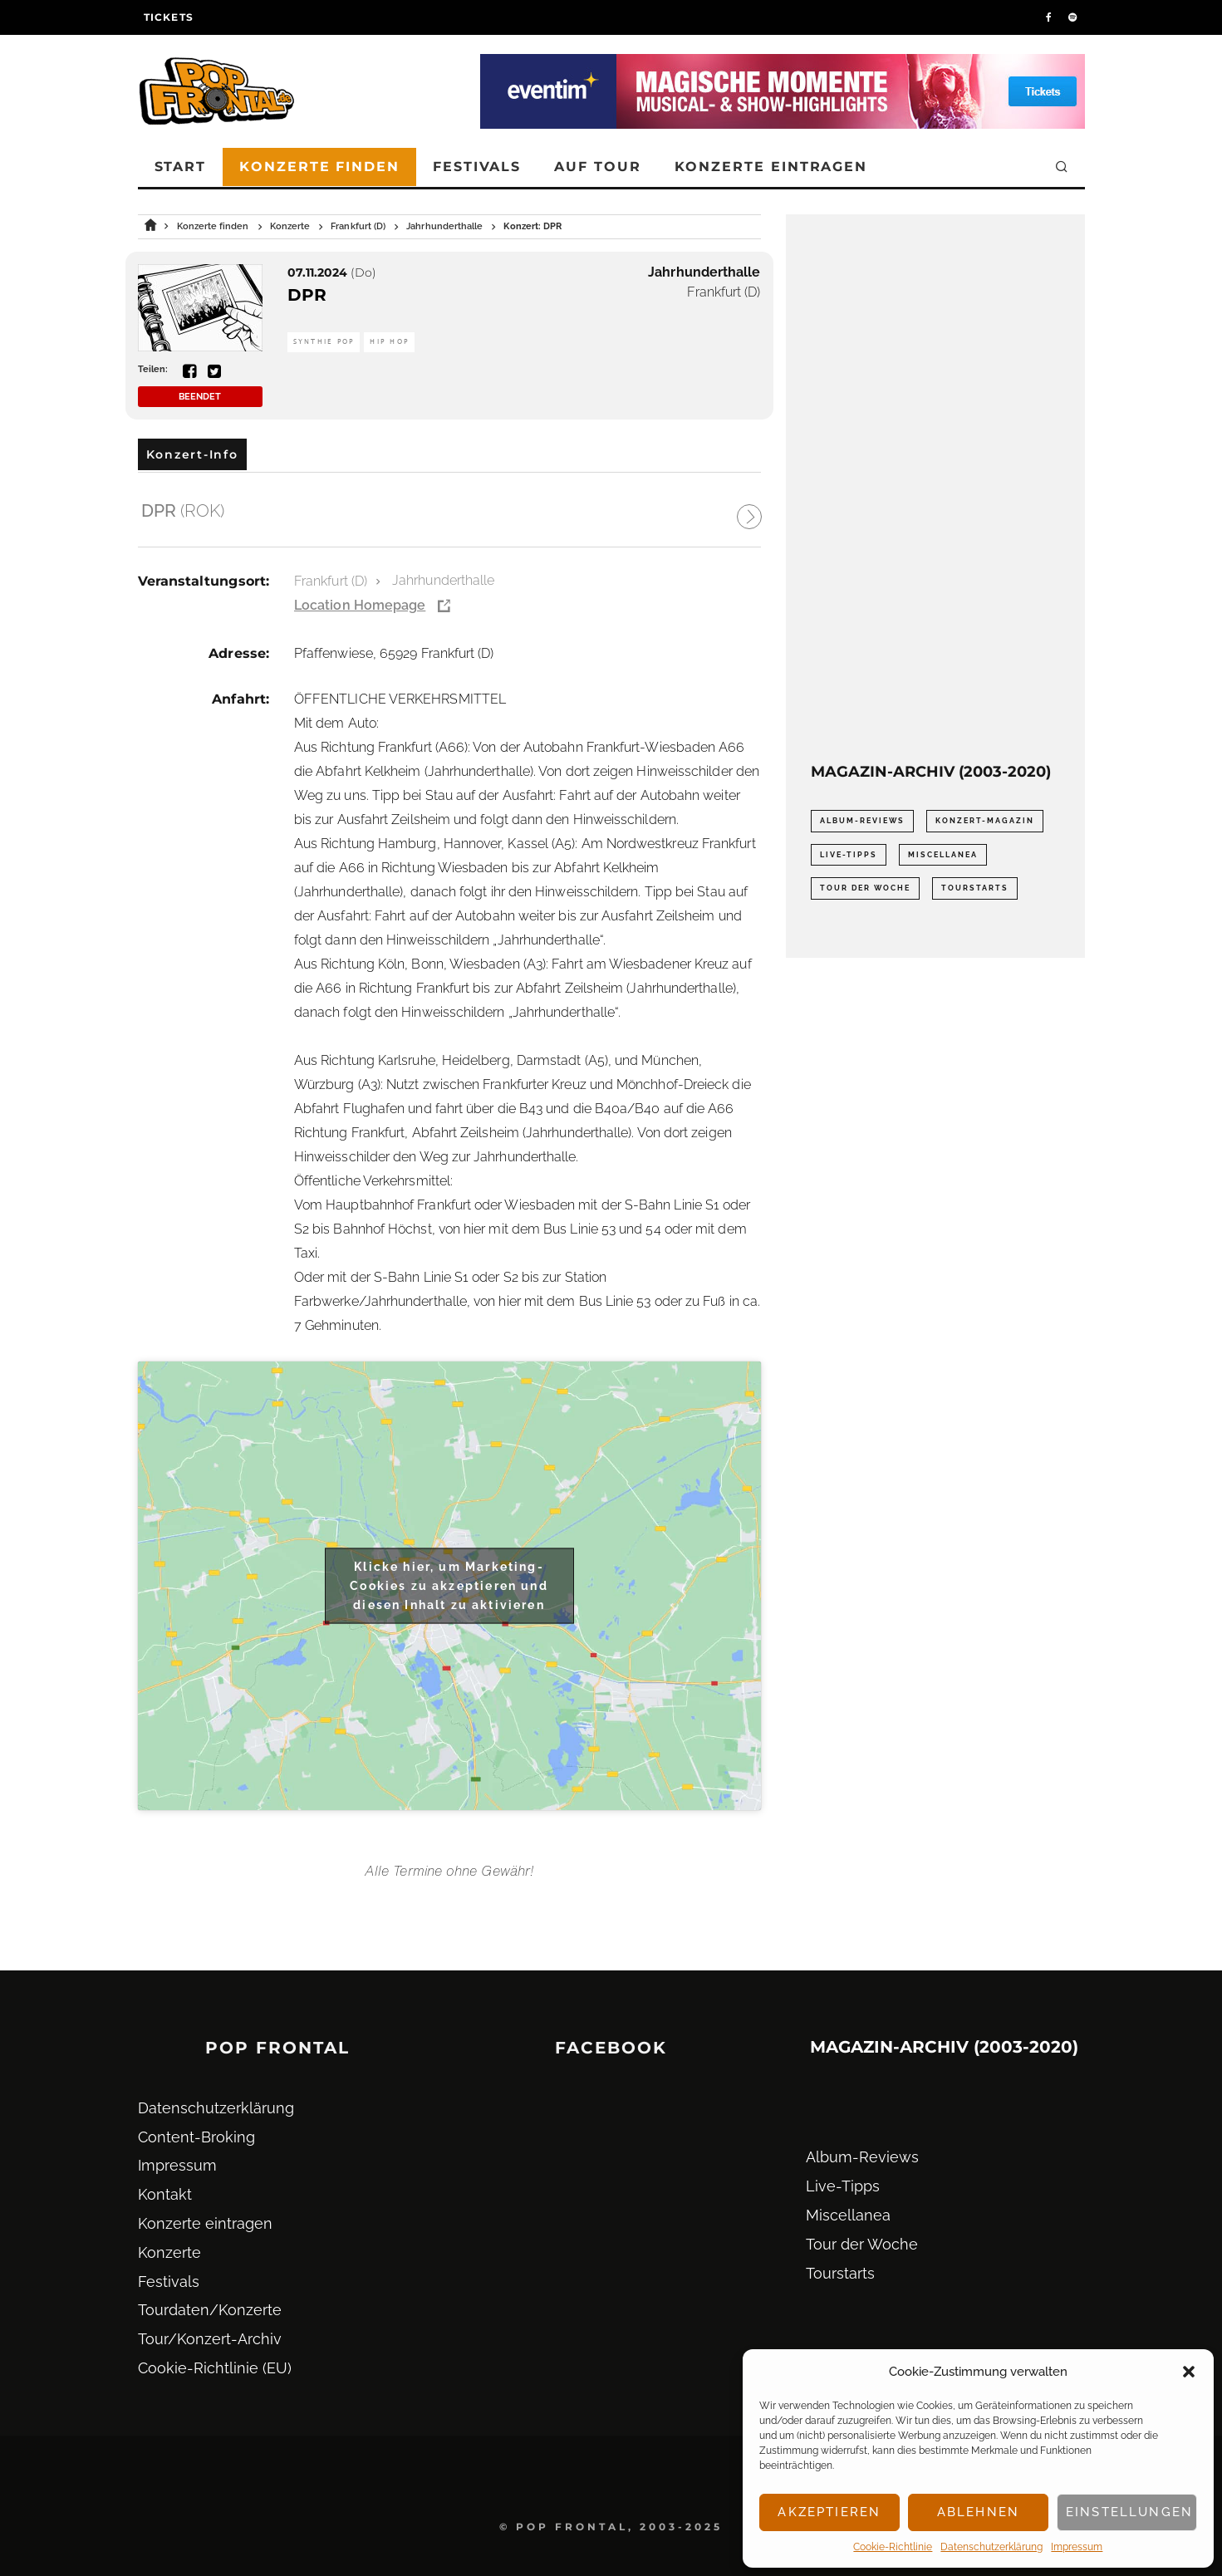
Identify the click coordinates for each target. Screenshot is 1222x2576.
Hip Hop (389, 342)
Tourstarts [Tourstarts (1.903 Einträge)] (975, 888)
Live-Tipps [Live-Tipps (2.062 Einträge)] (848, 855)
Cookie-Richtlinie (892, 2547)
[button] (1188, 2371)
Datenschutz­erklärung (991, 2547)
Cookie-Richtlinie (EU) (215, 2368)
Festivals (477, 166)
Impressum (1076, 2547)
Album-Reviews (862, 2157)
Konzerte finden (319, 166)
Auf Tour (597, 166)
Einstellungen (1129, 2512)
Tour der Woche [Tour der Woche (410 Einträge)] (865, 888)
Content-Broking (196, 2137)
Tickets (169, 17)
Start (181, 166)
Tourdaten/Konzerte (210, 2309)
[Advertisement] (935, 488)
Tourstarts (840, 2273)
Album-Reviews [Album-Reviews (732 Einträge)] (862, 821)
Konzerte (169, 2252)
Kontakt (165, 2194)
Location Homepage (359, 605)
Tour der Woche (862, 2244)
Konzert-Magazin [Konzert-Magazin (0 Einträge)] (984, 821)
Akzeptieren (829, 2512)
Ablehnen (978, 2512)
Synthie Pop (324, 342)
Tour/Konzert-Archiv (210, 2339)
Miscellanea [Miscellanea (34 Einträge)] (943, 855)
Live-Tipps (843, 2186)
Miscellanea (848, 2215)
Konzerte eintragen (771, 166)
